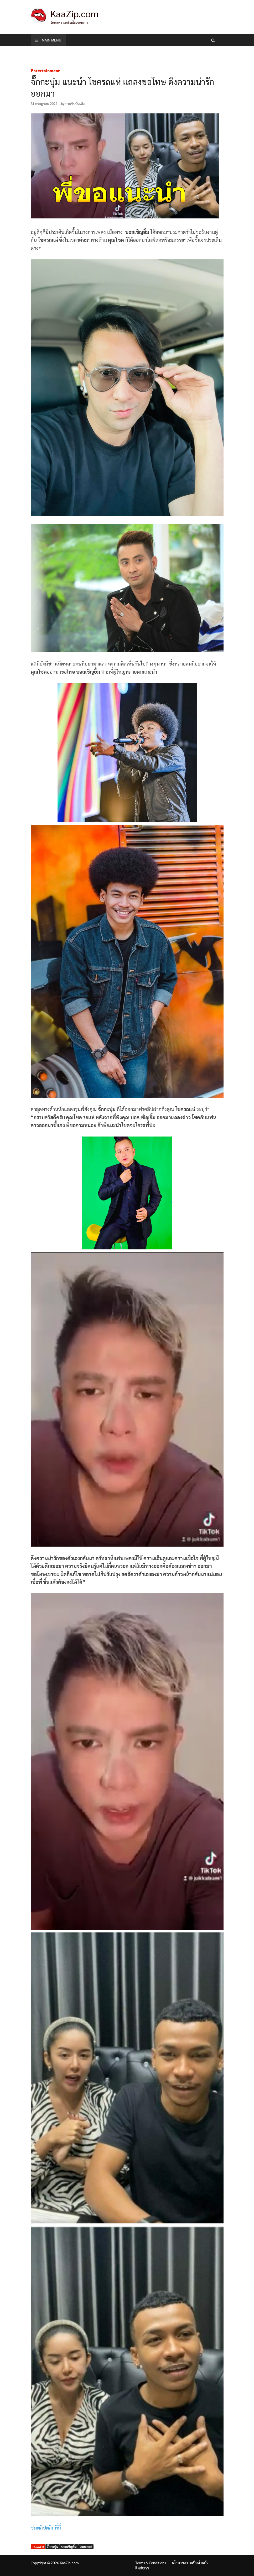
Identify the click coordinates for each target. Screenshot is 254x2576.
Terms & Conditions (150, 2562)
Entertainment (45, 70)
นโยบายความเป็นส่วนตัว (190, 2562)
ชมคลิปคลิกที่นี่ (46, 2527)
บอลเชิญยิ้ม (69, 2546)
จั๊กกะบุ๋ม (52, 2546)
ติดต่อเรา (142, 2567)
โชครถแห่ (86, 2546)
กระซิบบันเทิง (75, 103)
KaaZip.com (74, 13)
